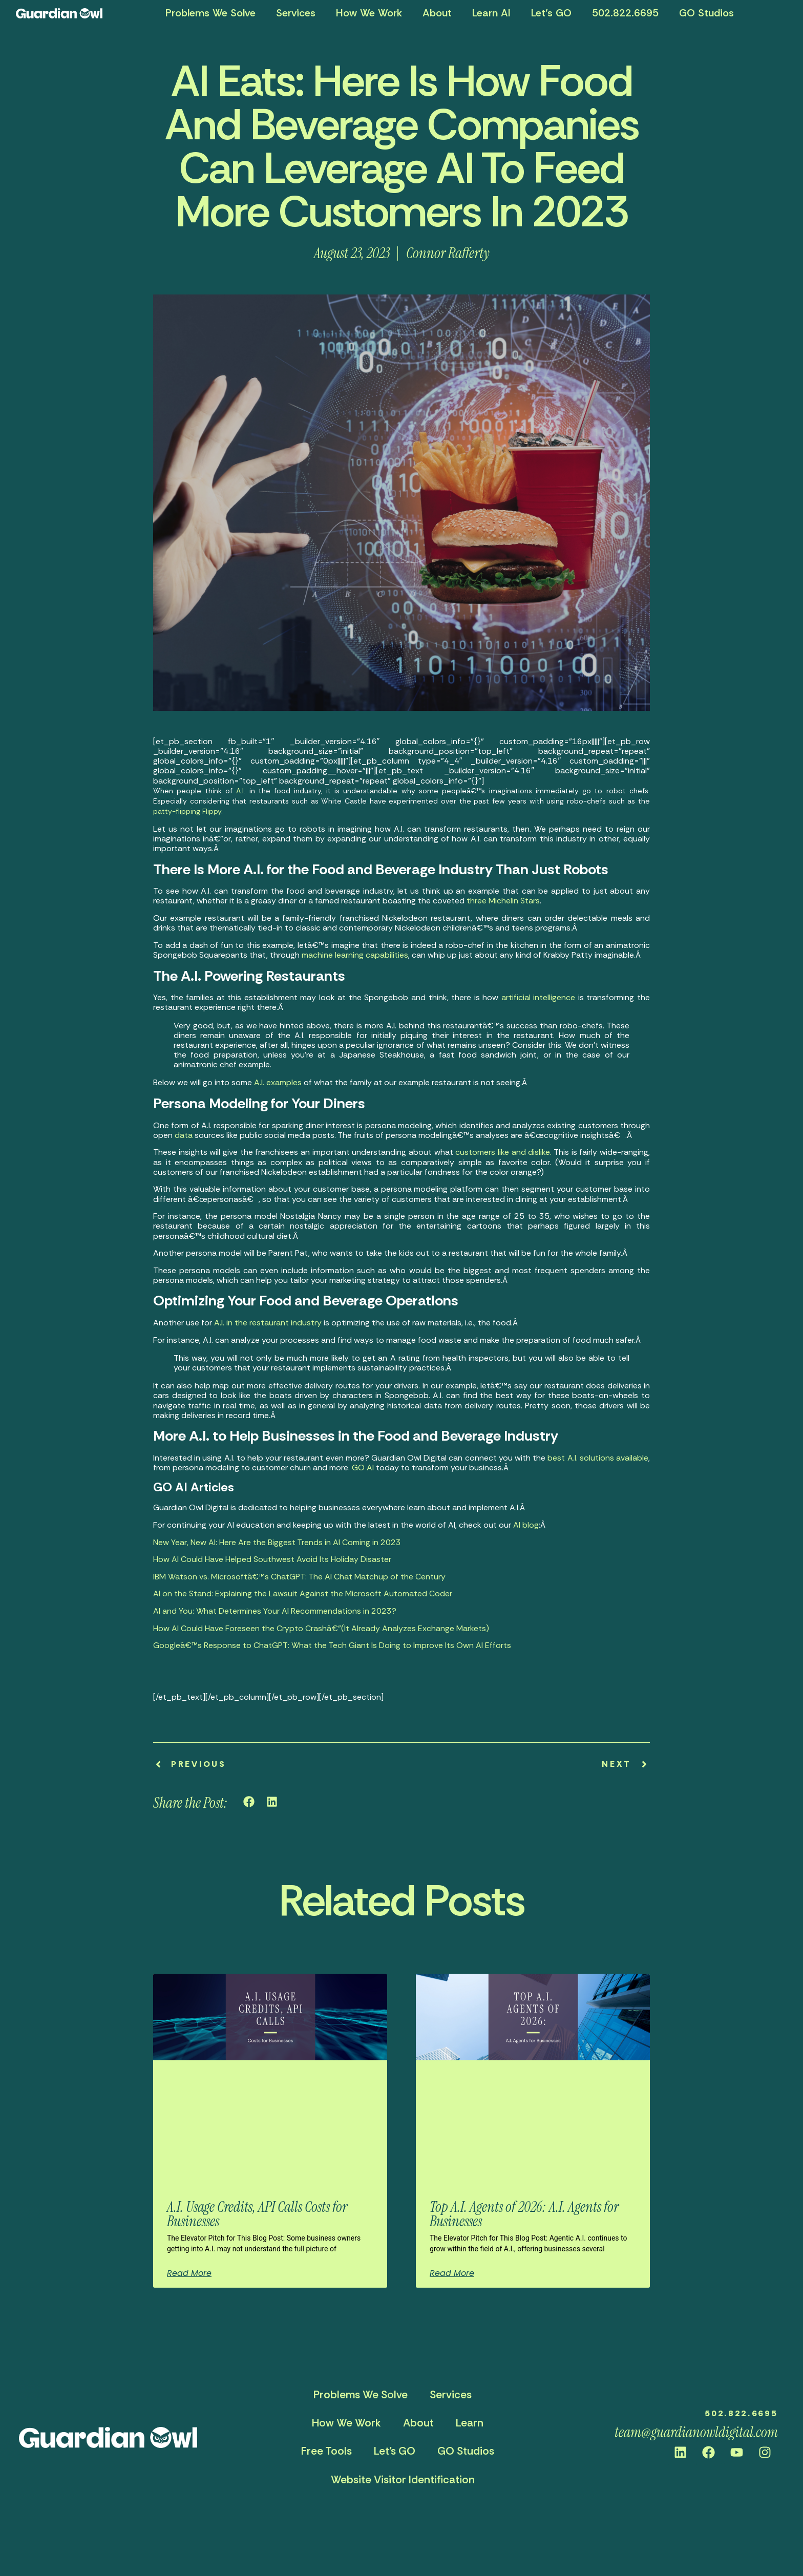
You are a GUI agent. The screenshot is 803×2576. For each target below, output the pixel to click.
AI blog (526, 1524)
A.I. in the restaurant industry (268, 1322)
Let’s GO (551, 12)
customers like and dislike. (503, 1152)
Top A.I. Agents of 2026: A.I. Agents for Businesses (524, 2214)
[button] (249, 1802)
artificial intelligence (538, 997)
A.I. (240, 790)
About (437, 12)
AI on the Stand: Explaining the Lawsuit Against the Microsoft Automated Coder (302, 1593)
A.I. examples (278, 1082)
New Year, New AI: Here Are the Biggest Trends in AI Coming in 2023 (277, 1542)
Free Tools (326, 2451)
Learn (469, 2423)
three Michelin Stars (503, 900)
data (184, 1135)
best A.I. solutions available (597, 1457)
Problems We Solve (210, 12)
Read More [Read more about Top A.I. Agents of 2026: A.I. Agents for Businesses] (452, 2273)
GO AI (363, 1467)
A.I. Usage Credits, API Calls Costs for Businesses (257, 2214)
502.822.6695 (625, 12)
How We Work (369, 12)
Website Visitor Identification (403, 2480)
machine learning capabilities (355, 954)
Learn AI (491, 12)
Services (295, 12)
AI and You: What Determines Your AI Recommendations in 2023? (274, 1611)
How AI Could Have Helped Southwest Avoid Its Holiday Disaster (272, 1559)
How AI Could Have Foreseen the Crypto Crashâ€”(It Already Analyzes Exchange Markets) (321, 1628)
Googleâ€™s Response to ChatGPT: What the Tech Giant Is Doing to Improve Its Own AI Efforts (332, 1645)
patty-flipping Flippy (187, 811)
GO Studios (706, 12)
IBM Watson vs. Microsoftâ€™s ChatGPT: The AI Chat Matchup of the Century (299, 1576)
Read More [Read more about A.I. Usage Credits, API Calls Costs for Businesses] (189, 2273)
